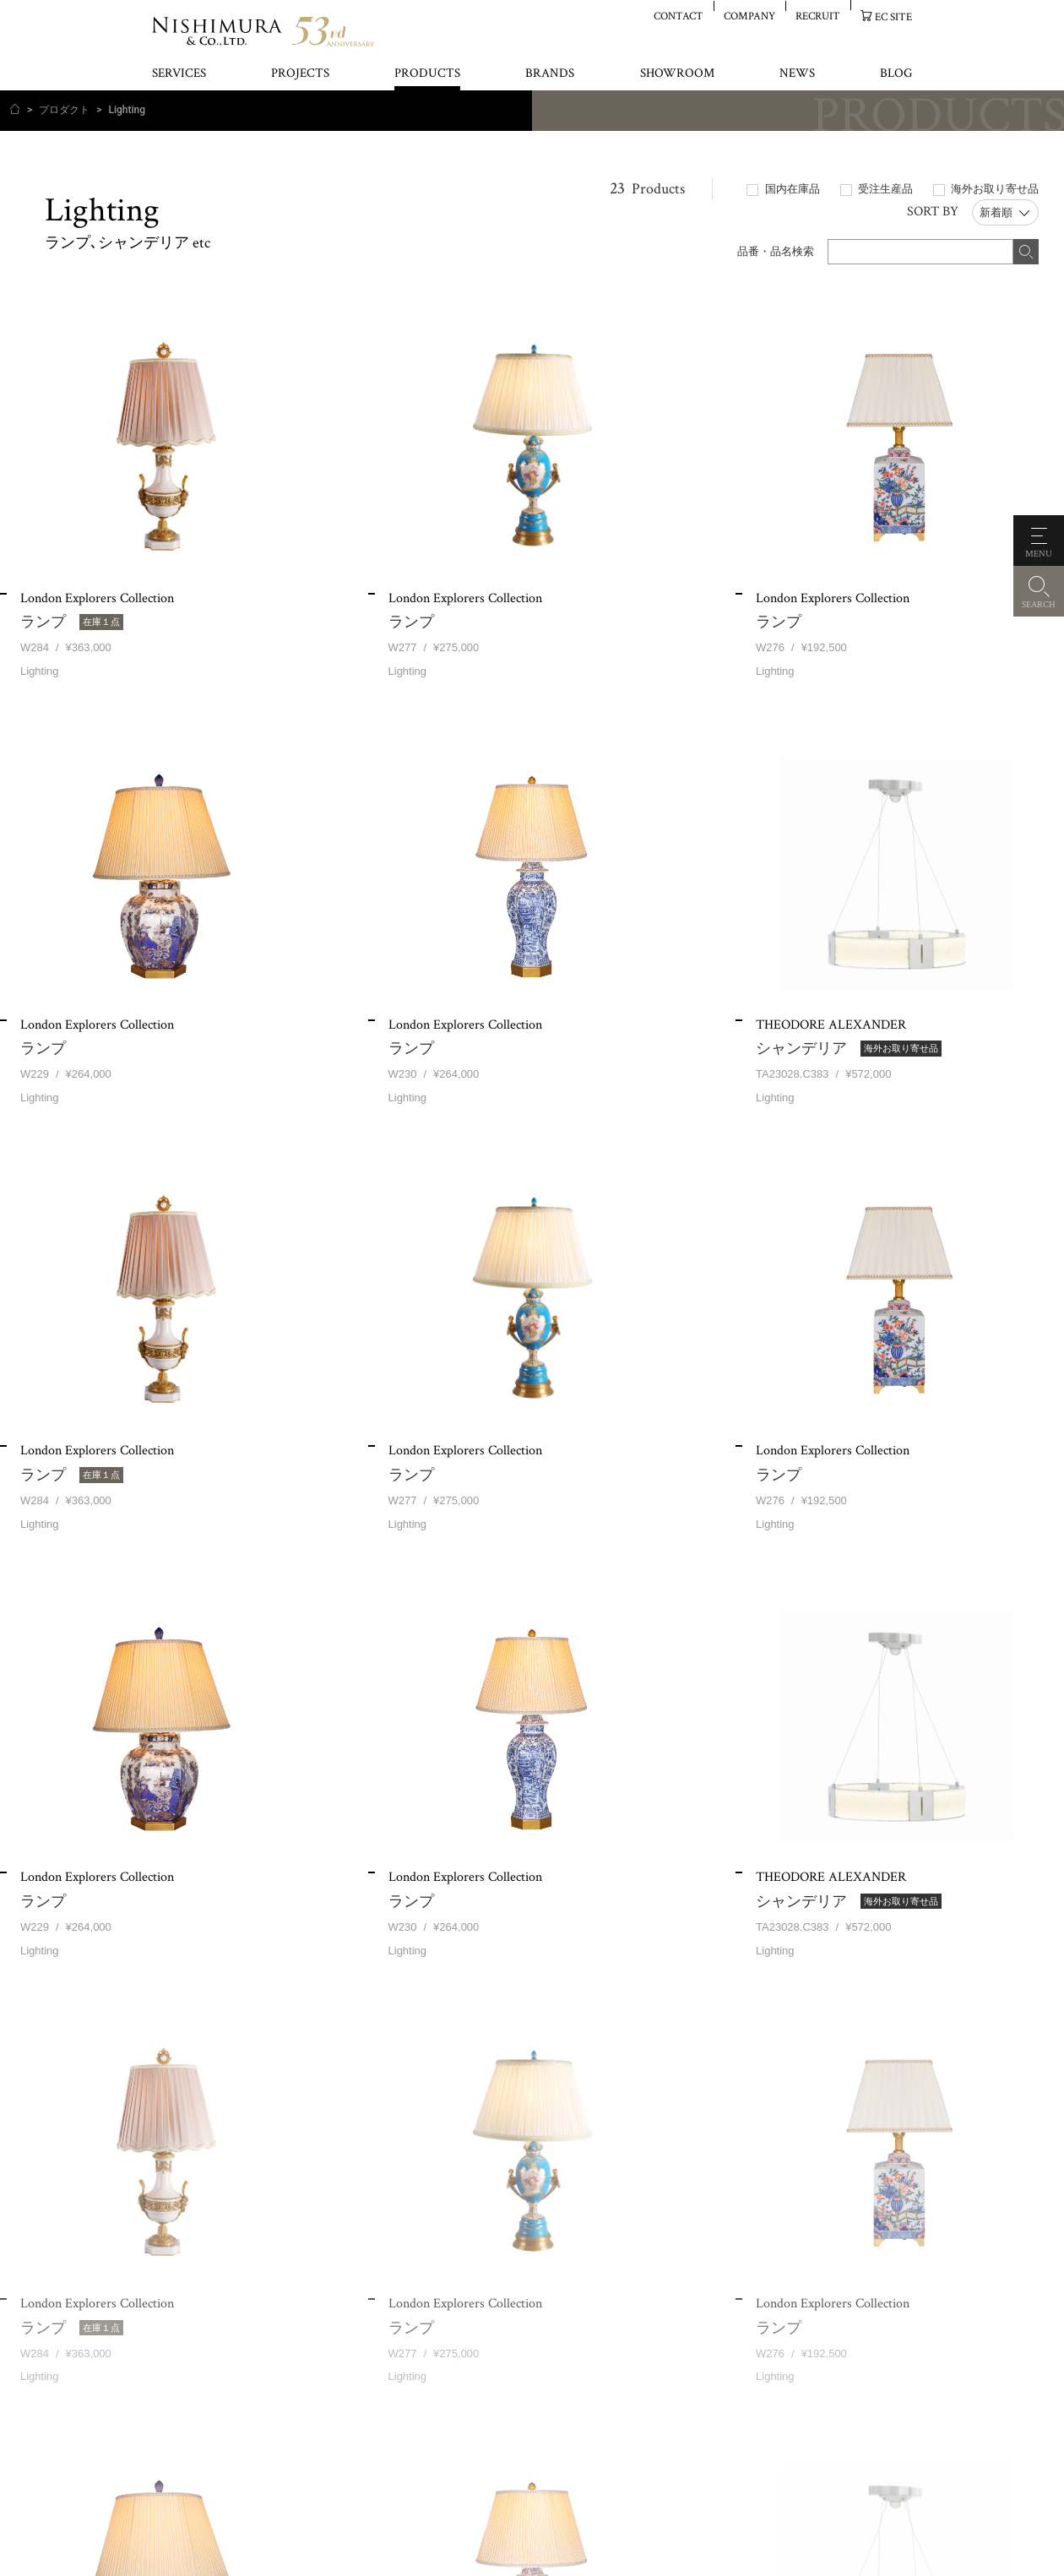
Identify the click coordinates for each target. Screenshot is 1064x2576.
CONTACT (678, 15)
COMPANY (749, 15)
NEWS (797, 74)
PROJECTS (300, 74)
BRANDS (549, 74)
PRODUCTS (427, 74)
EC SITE (893, 16)
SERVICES (179, 74)
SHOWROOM (677, 74)
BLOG (896, 74)
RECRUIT (817, 15)
